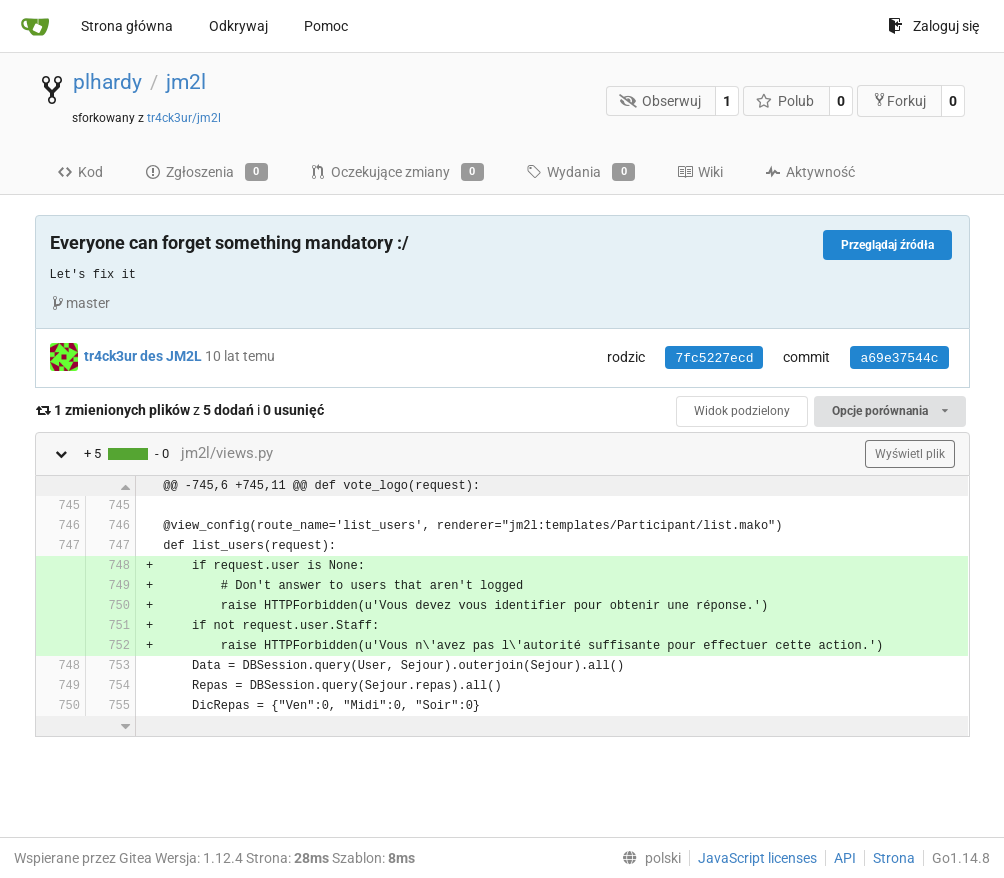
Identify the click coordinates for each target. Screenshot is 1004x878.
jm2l (186, 82)
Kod (80, 172)
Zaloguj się (933, 26)
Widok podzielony (742, 411)
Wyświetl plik (910, 454)
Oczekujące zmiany (397, 172)
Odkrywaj (238, 26)
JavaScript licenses (757, 858)
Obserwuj (660, 101)
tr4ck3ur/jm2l (184, 118)
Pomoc (326, 26)
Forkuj (899, 100)
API (845, 858)
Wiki (700, 172)
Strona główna (127, 26)
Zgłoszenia (206, 172)
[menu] (647, 858)
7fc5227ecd (714, 358)
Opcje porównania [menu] (889, 411)
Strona (894, 858)
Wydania (580, 172)
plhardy (107, 82)
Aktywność (810, 172)
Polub (785, 101)
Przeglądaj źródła (887, 245)
